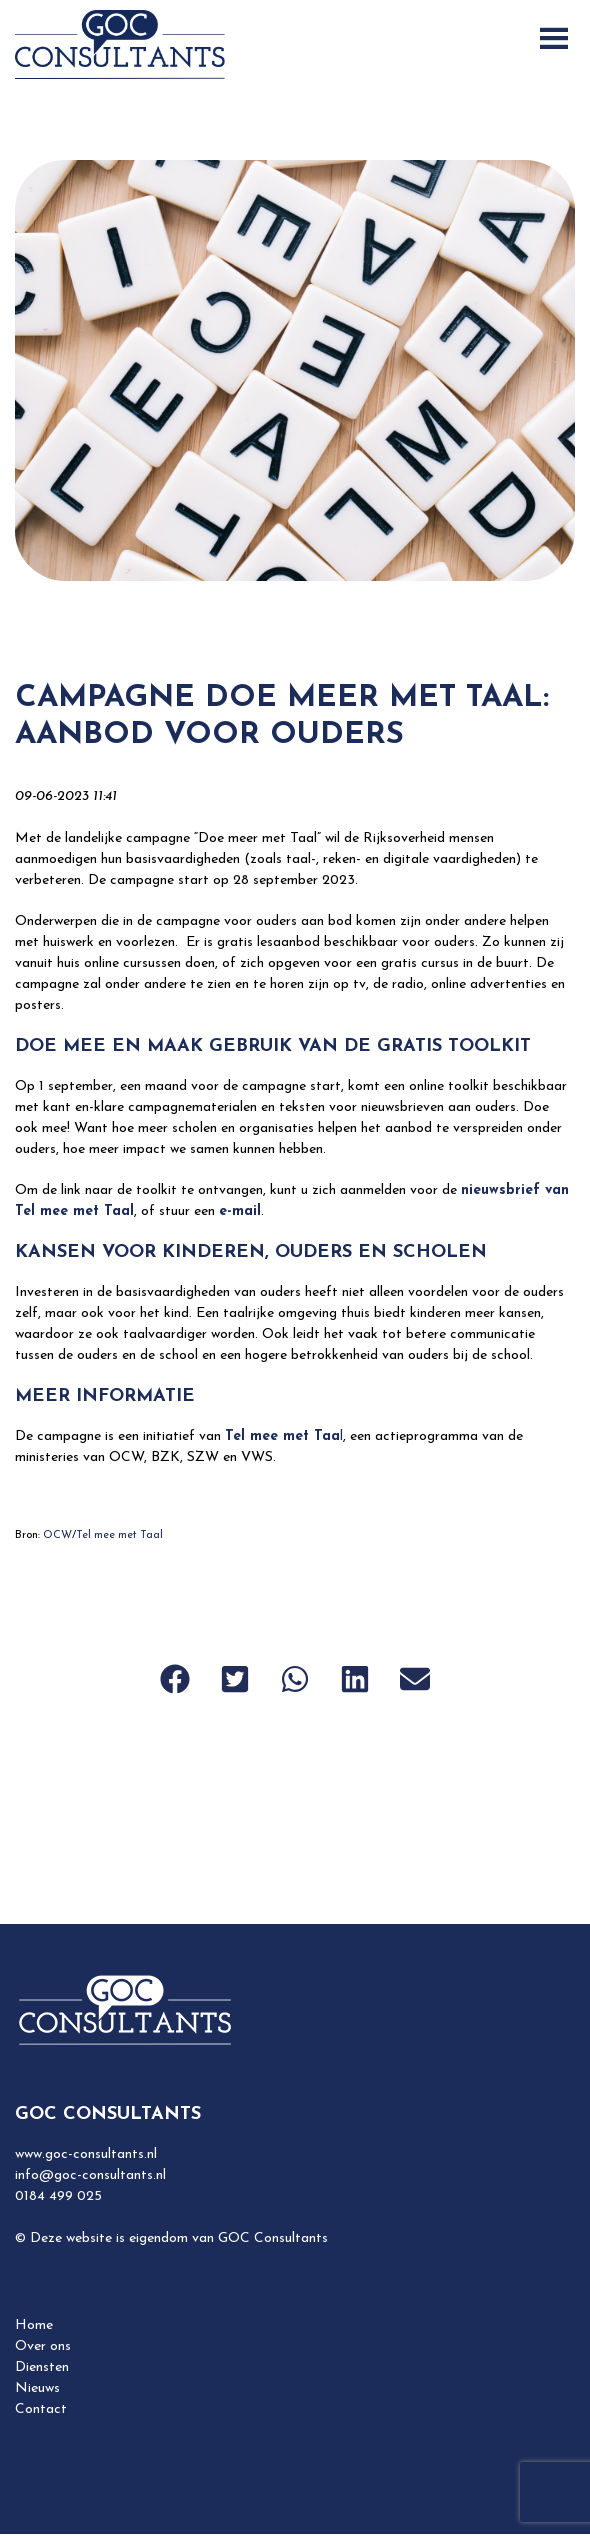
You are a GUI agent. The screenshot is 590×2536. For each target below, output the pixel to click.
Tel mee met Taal (119, 1535)
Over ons (43, 2346)
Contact (41, 2409)
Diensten (42, 2367)
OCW (57, 1535)
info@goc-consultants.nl (90, 2175)
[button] (175, 1679)
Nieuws (37, 2388)
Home (34, 2325)
